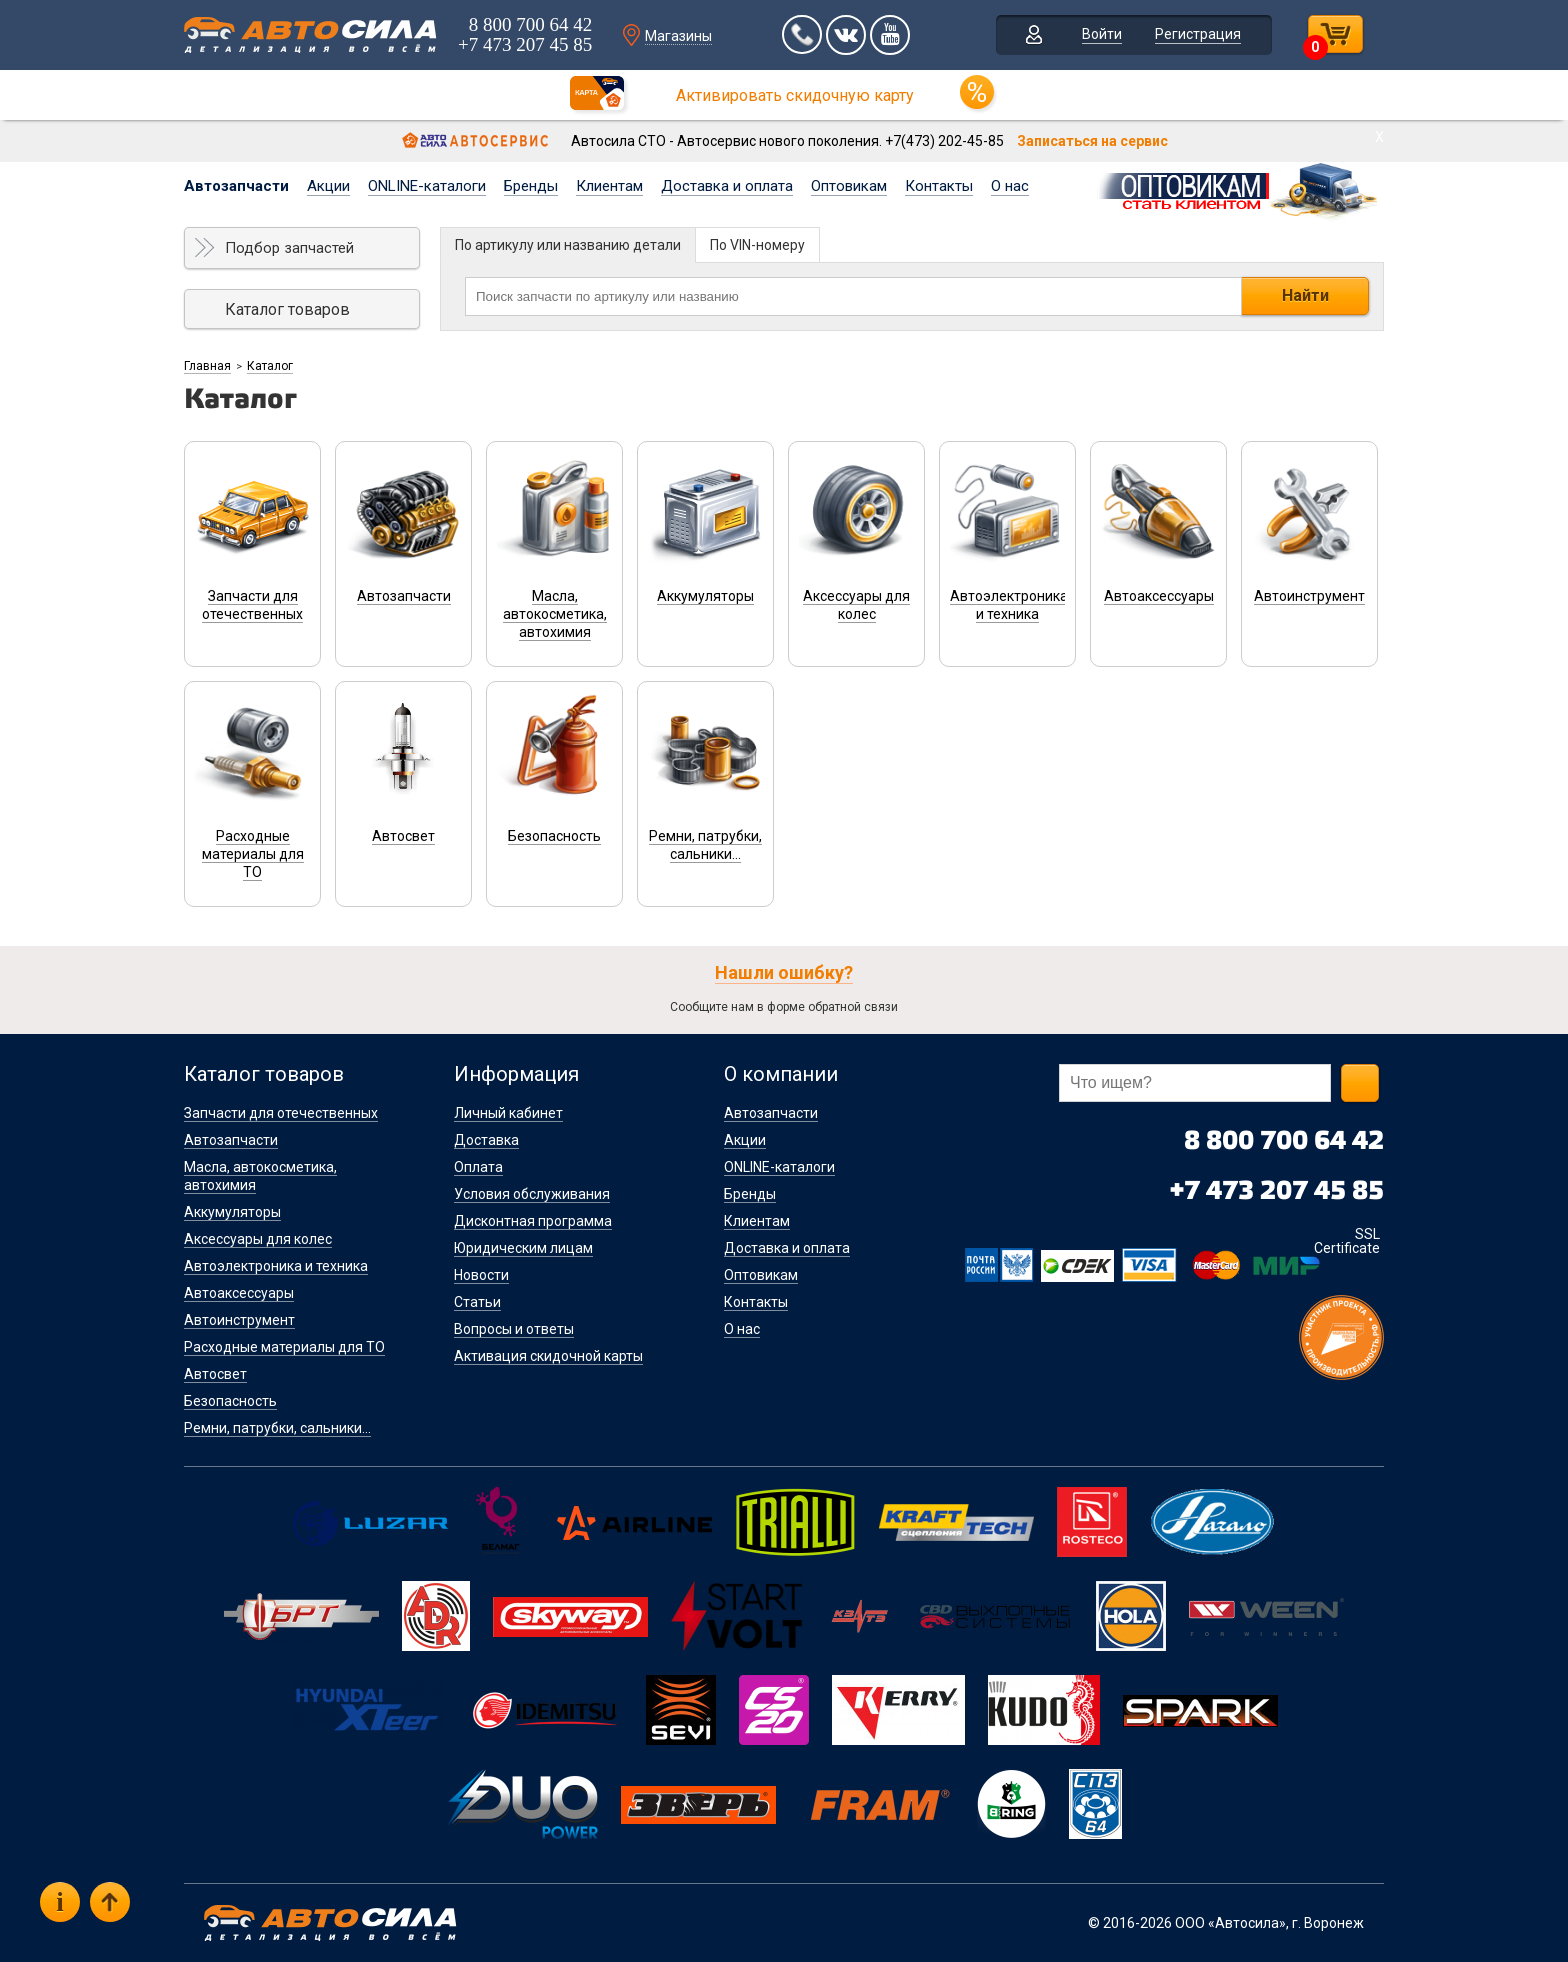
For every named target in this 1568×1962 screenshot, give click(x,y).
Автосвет (215, 1374)
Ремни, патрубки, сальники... (277, 1428)
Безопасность (230, 1401)
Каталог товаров (287, 309)
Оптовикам (849, 186)
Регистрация (1198, 34)
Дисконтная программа (533, 1221)
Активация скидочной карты (548, 1356)
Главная (207, 366)
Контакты (939, 186)
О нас (1010, 186)
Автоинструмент (239, 1320)
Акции (328, 186)
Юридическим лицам (523, 1248)
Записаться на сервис (1092, 141)
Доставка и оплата (727, 186)
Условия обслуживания (532, 1194)
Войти (1102, 34)
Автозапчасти (236, 186)
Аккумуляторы (232, 1212)
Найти (1305, 295)
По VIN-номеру (757, 245)
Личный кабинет (508, 1113)
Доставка (486, 1140)
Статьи (477, 1302)
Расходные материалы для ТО (284, 1347)
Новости (481, 1275)
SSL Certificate (1347, 1241)
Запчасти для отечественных (281, 1113)
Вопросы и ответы (514, 1329)
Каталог (270, 366)
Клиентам (609, 186)
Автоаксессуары (239, 1293)
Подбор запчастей (289, 248)
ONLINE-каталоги (427, 186)
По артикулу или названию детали (568, 245)
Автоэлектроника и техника (276, 1266)
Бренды (531, 186)
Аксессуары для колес (258, 1239)
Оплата (478, 1167)
